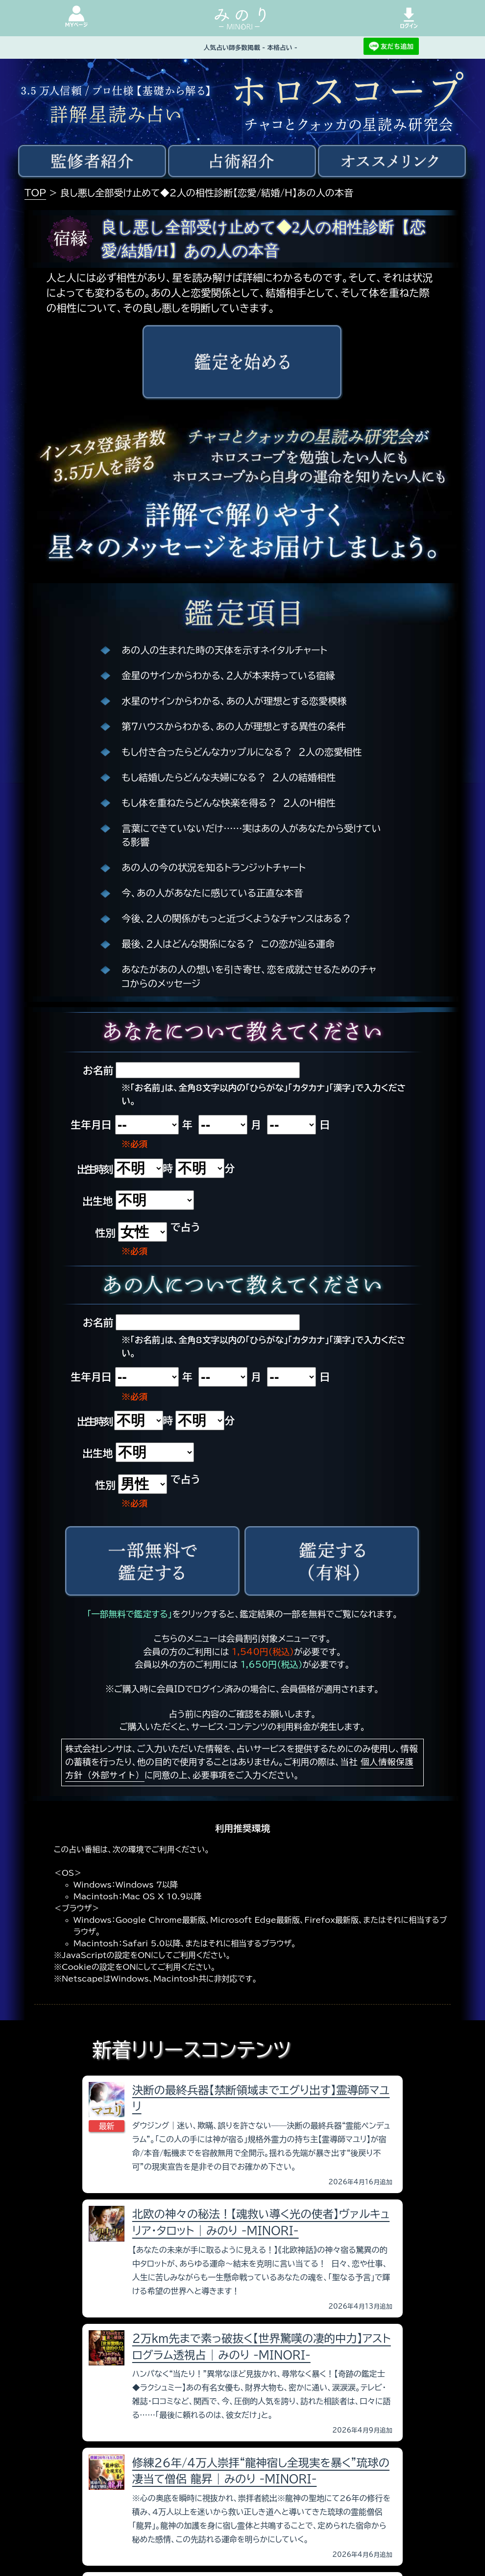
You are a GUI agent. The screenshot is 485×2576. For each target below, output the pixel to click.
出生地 (97, 1201)
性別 (105, 1233)
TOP (35, 192)
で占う (185, 1227)
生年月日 (91, 1125)
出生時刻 (94, 1169)
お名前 (98, 1070)
